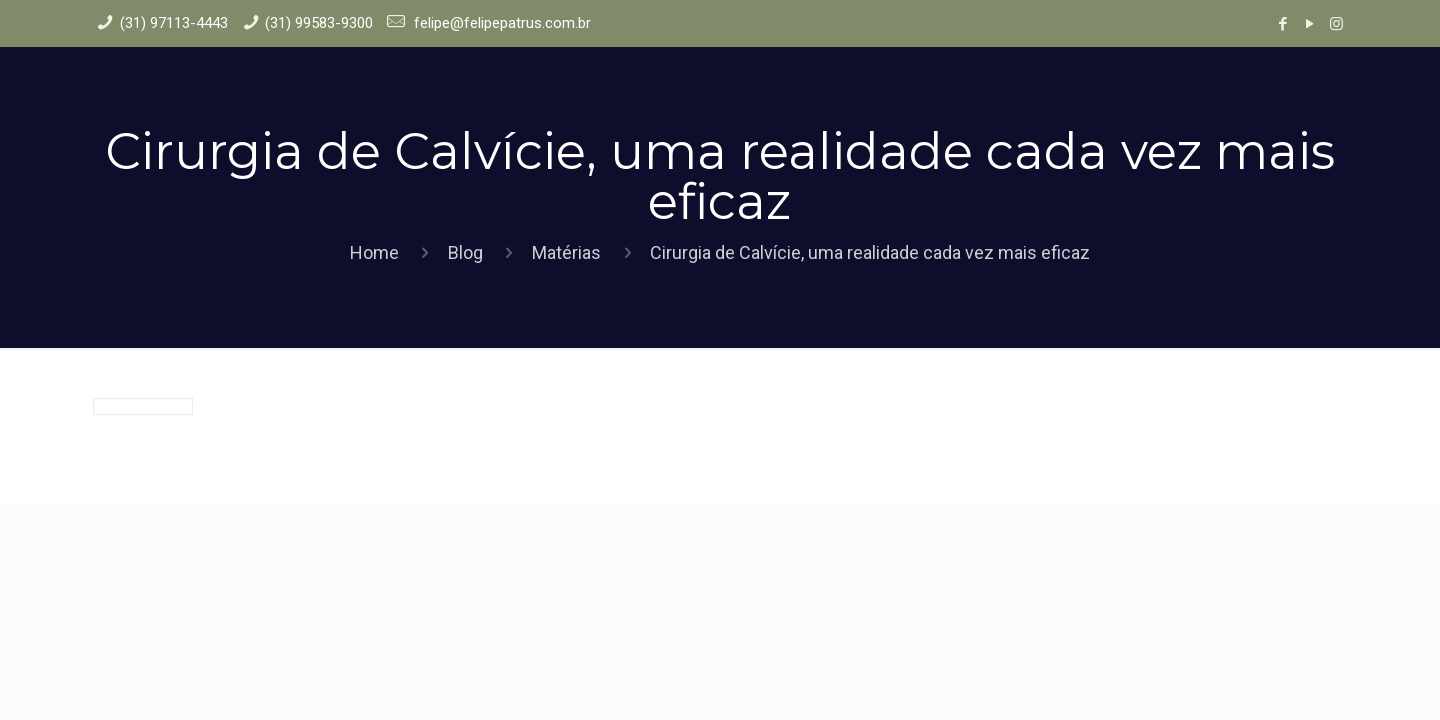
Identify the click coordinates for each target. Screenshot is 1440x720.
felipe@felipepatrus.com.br (500, 23)
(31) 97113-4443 (174, 23)
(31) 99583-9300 (319, 23)
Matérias (566, 252)
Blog (465, 252)
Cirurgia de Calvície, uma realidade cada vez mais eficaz (870, 252)
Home (374, 252)
